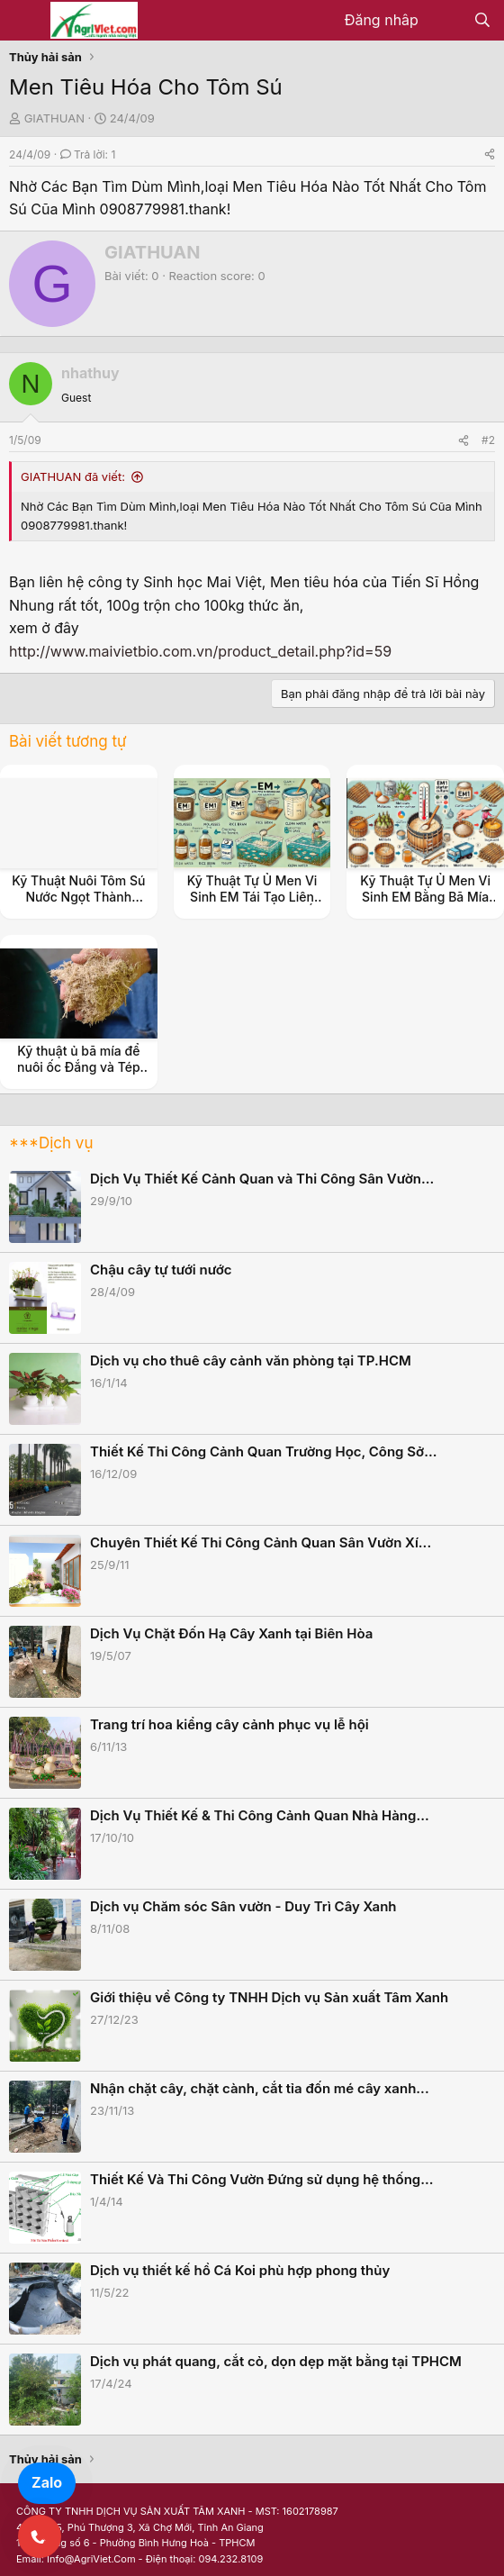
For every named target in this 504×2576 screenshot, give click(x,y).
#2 (488, 440)
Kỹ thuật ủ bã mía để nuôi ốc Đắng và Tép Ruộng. (78, 1067)
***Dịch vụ (51, 1143)
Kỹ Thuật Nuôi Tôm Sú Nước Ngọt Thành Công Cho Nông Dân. (78, 897)
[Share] (489, 154)
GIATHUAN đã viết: (73, 476)
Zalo (47, 2482)
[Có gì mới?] (446, 21)
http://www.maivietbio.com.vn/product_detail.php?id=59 (200, 651)
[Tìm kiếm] (482, 21)
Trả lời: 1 (88, 154)
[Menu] (25, 21)
